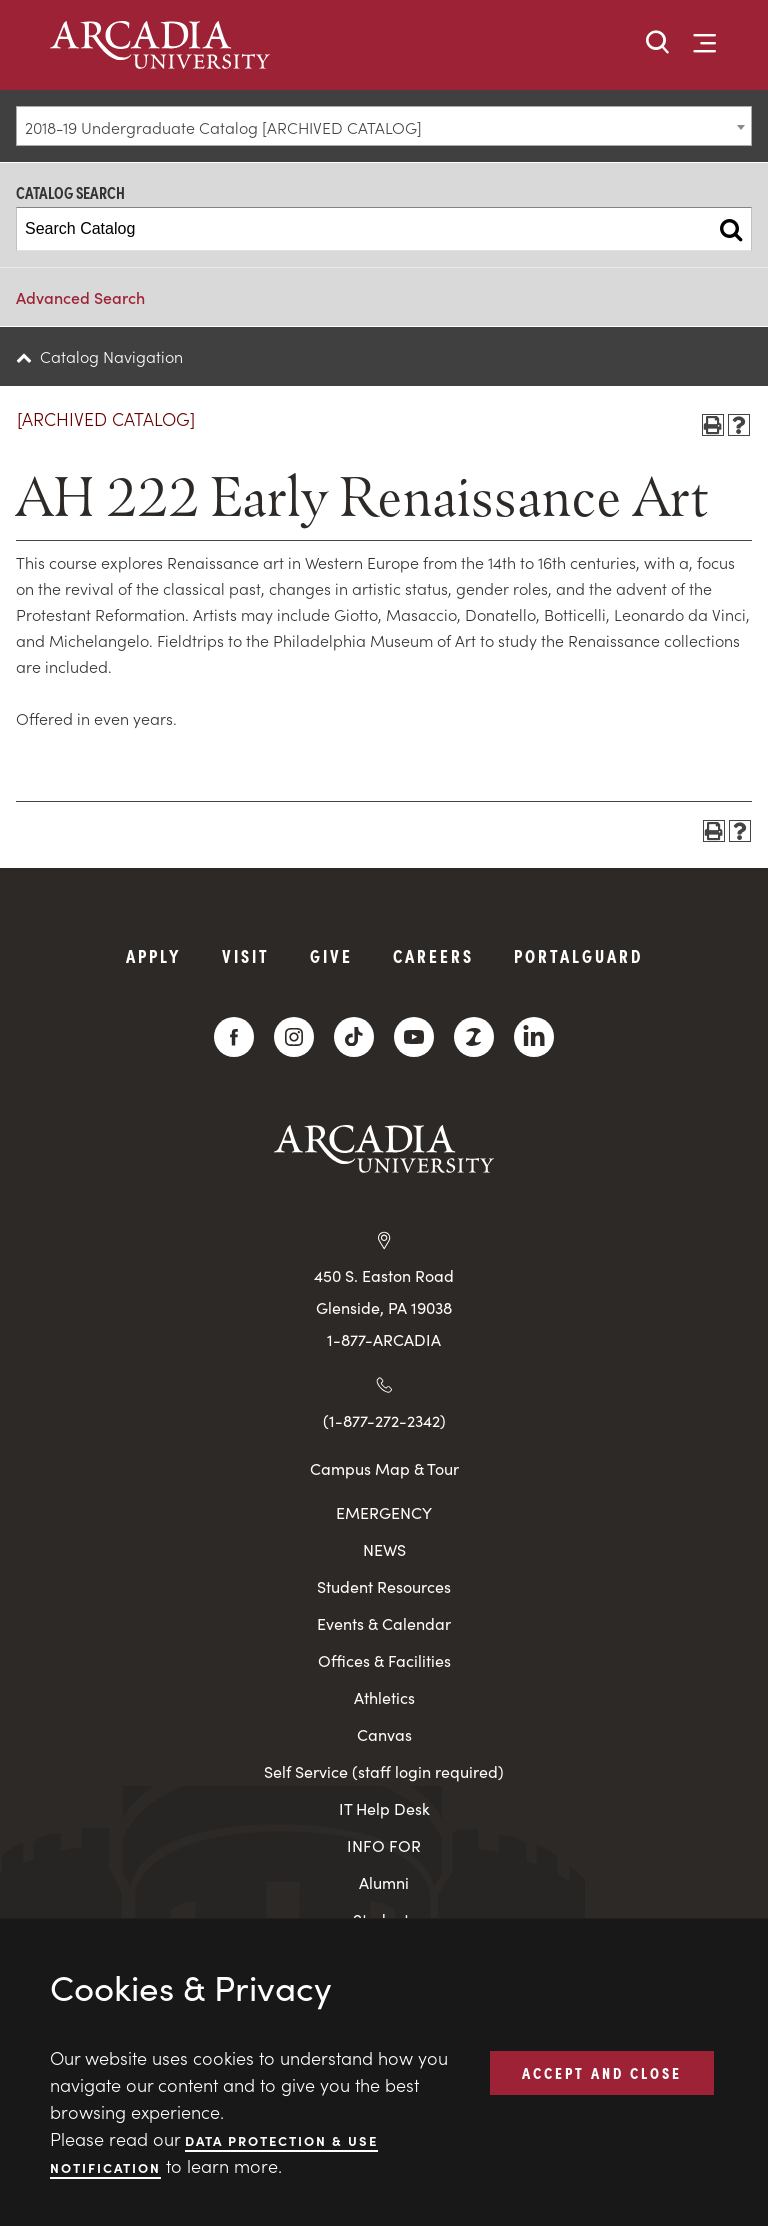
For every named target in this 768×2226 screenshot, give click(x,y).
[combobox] (384, 126)
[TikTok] (354, 1037)
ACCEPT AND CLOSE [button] (602, 2072)
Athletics (384, 1697)
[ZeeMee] (474, 1037)
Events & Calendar (384, 1623)
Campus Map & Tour (384, 1468)
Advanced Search (80, 297)
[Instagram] (294, 1037)
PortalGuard (578, 955)
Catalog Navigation (111, 356)
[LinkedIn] (534, 1037)
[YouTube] (414, 1037)
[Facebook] (234, 1037)
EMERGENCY (384, 1512)
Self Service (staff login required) (384, 1771)
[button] (658, 43)
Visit (246, 955)
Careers (433, 955)
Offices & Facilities (384, 1660)
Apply (154, 955)
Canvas (384, 1734)
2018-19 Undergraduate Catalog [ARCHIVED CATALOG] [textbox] (223, 127)
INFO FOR (384, 1845)
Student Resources (384, 1586)
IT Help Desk (384, 1808)
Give (331, 955)
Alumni (384, 1882)
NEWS (384, 1549)
